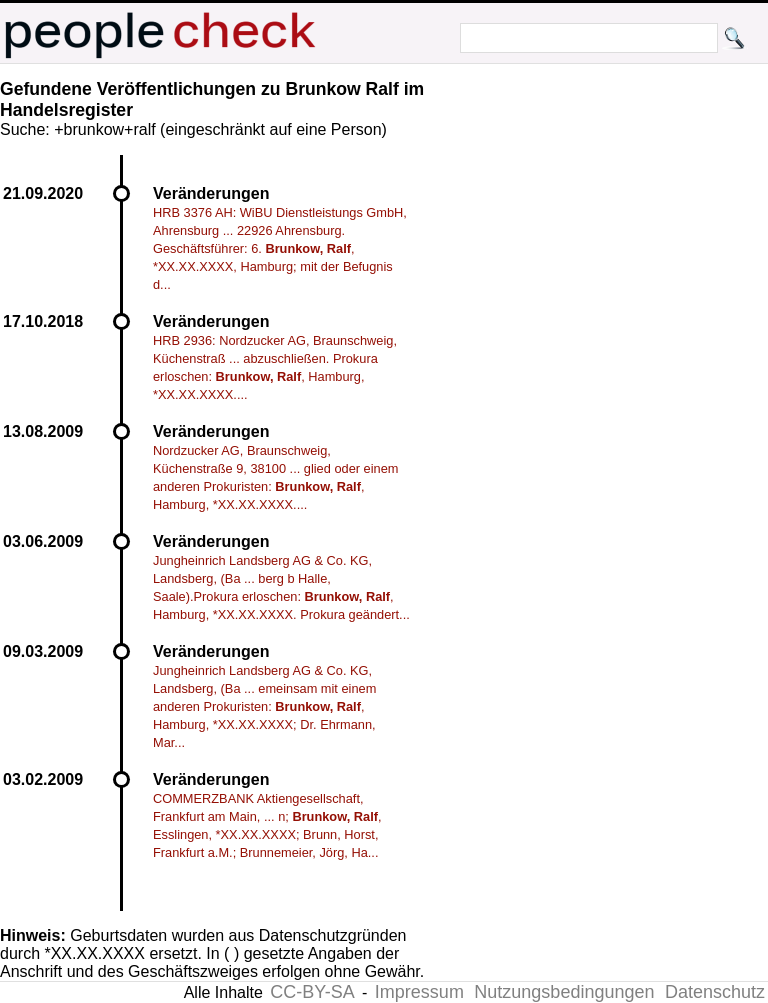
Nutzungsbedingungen (564, 992)
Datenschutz (715, 992)
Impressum (419, 992)
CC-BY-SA (312, 992)
